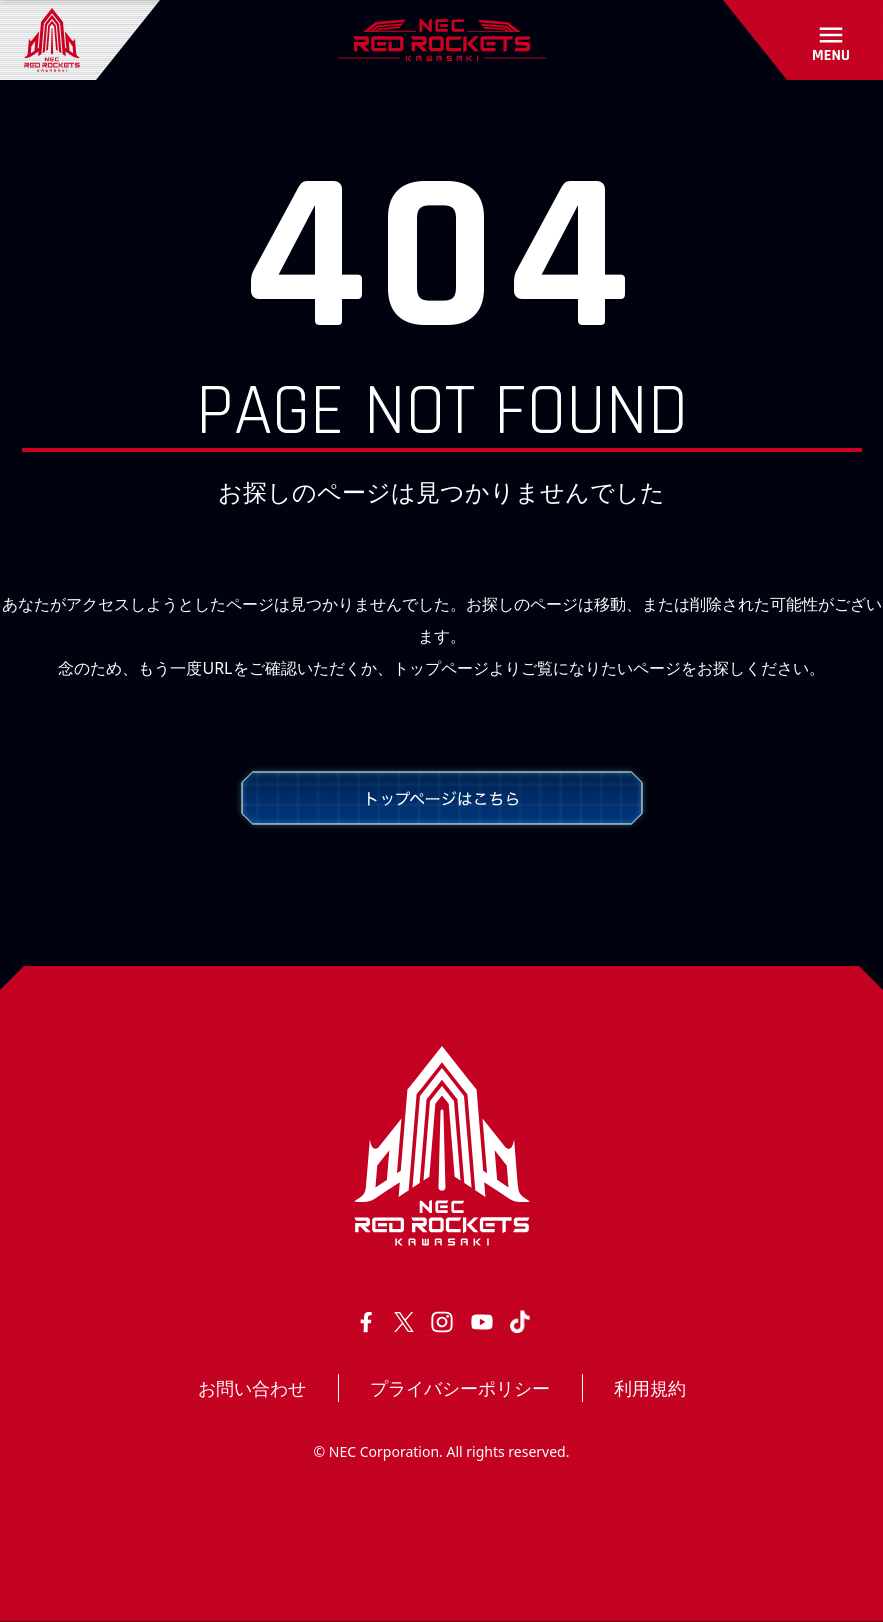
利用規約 (650, 1388)
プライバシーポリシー (460, 1388)
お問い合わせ (252, 1388)
